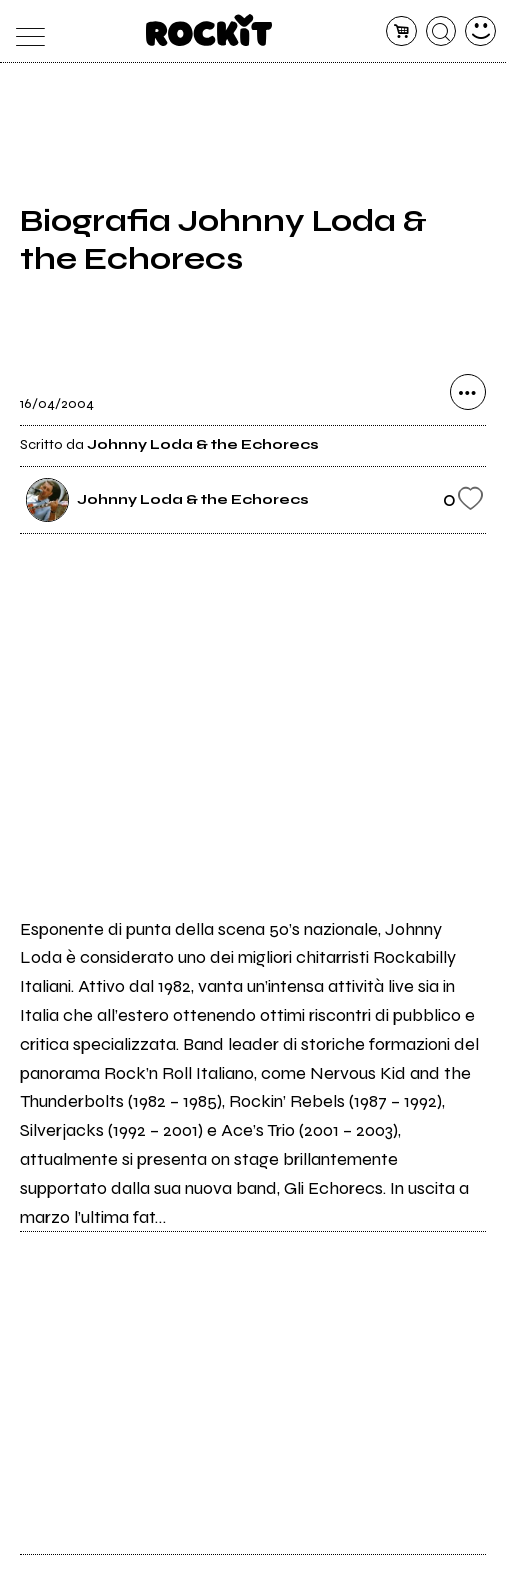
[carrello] (401, 31)
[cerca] (441, 31)
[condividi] (468, 392)
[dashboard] (480, 31)
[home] (209, 30)
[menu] (25, 31)
